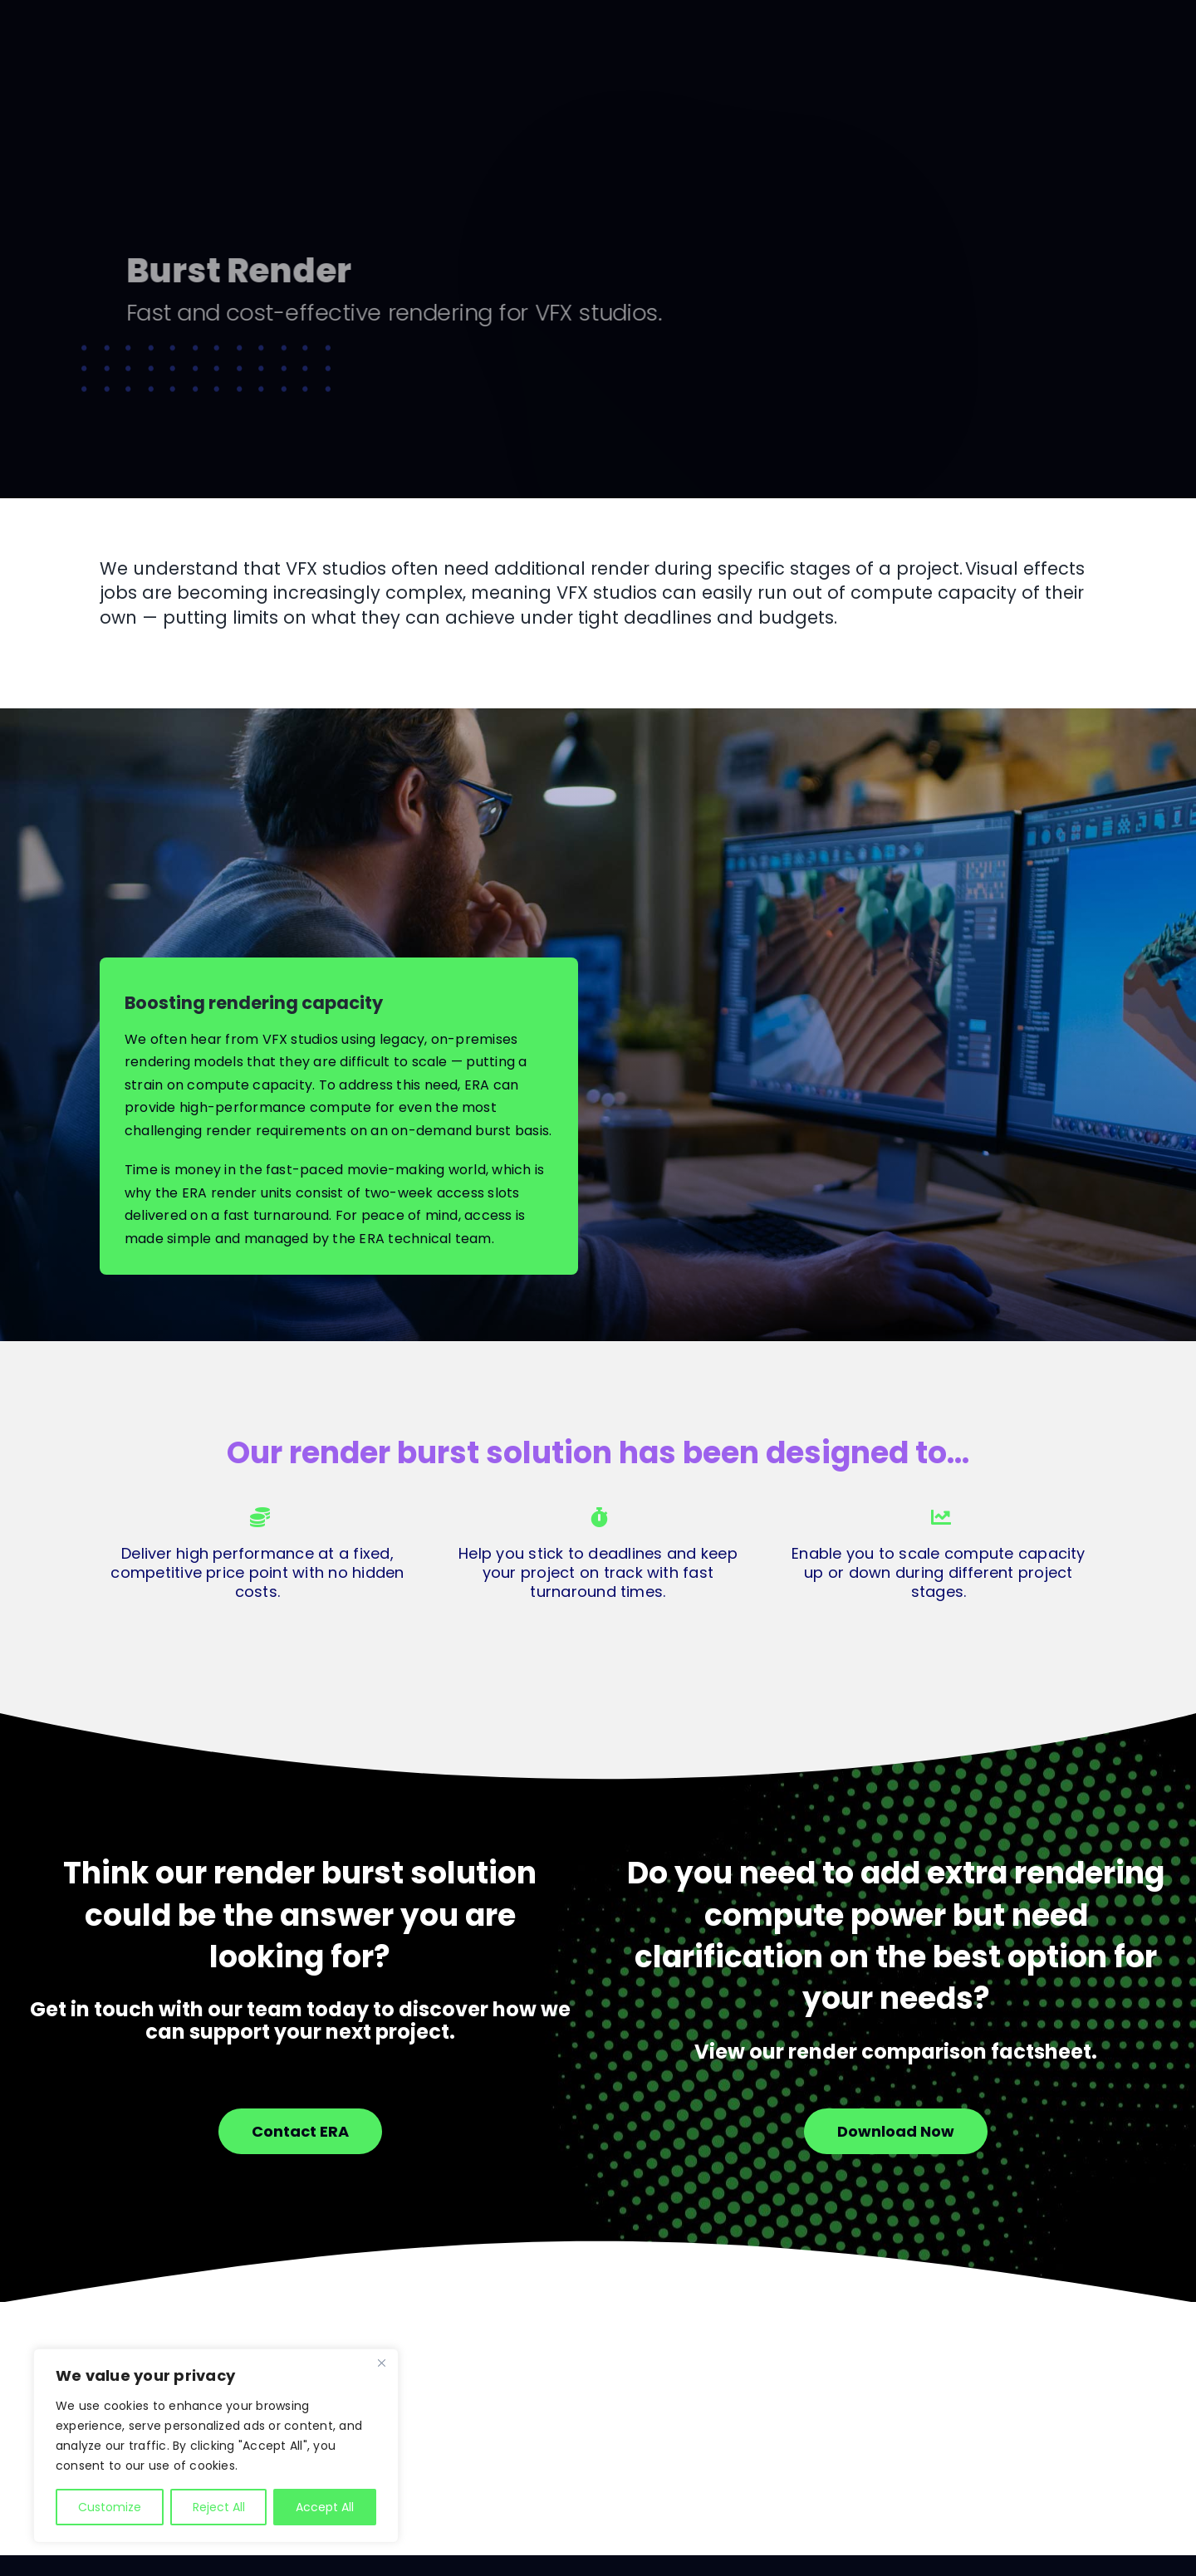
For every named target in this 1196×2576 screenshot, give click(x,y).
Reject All (219, 2507)
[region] (216, 2445)
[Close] (381, 2363)
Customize (109, 2507)
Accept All (325, 2507)
